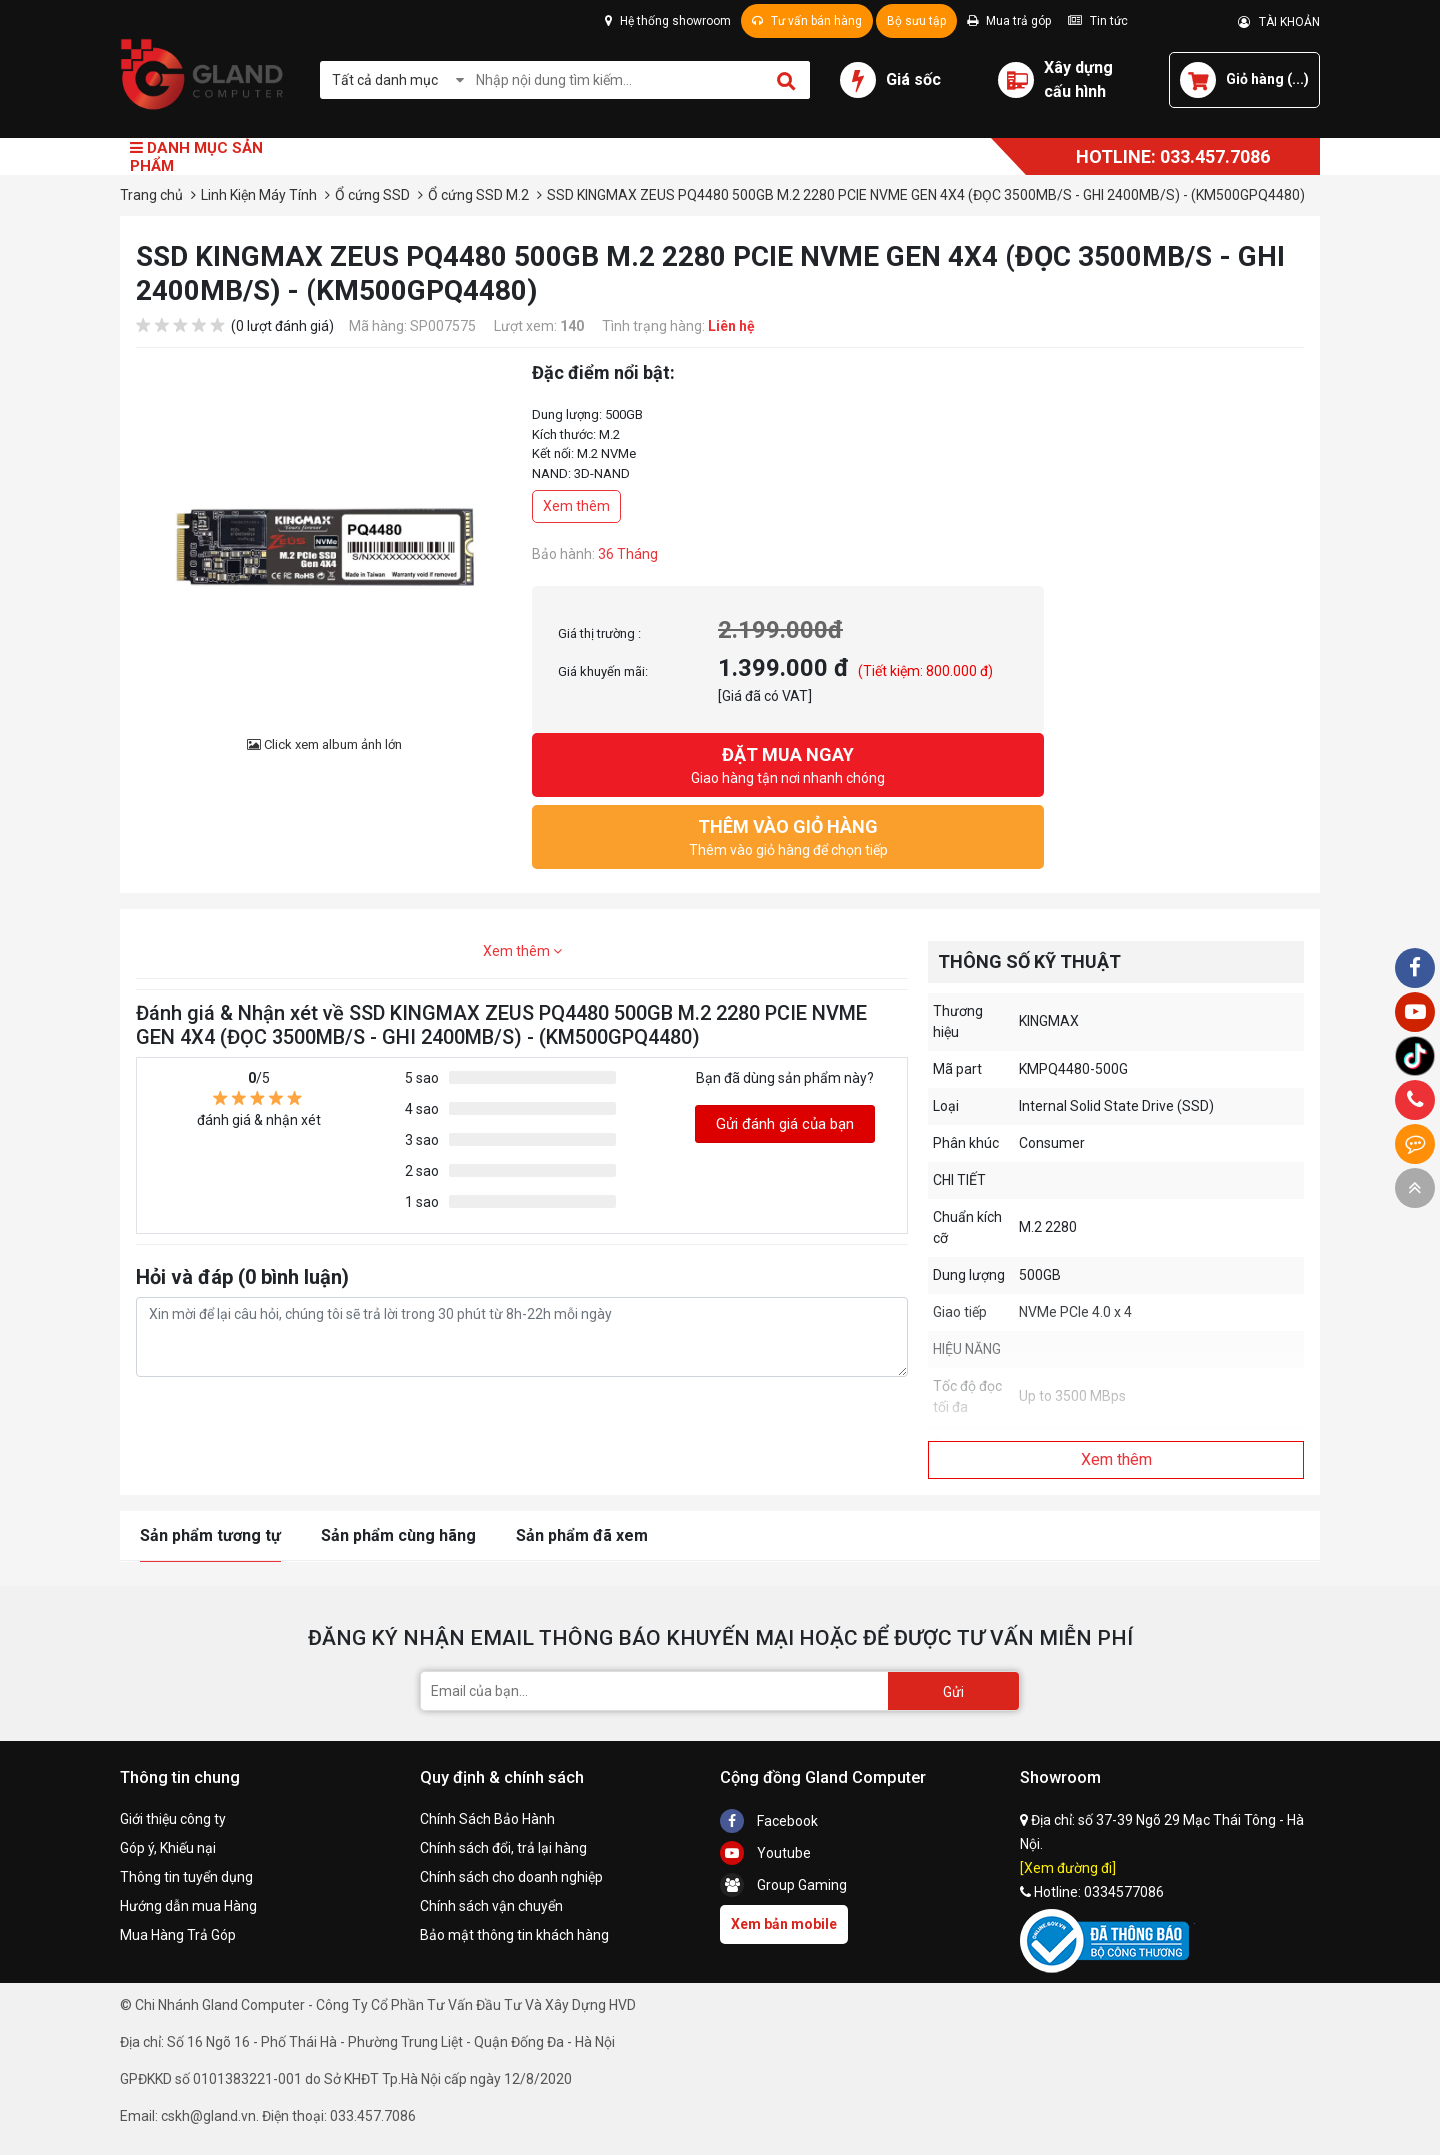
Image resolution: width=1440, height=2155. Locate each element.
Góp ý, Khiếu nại (168, 1848)
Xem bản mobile (784, 1924)
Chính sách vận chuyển (491, 1906)
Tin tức (1098, 21)
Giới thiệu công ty (173, 1819)
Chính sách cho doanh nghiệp (511, 1877)
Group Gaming (783, 1885)
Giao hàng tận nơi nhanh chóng (788, 763)
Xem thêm (576, 506)
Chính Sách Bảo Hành (487, 1819)
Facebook (769, 1821)
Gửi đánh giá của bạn (785, 1124)
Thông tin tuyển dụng (186, 1877)
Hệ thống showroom (668, 21)
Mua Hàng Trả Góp (178, 1935)
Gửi (953, 1692)
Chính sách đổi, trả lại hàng (503, 1848)
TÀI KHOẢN (1279, 22)
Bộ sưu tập (916, 21)
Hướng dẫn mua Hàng (188, 1906)
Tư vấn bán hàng (807, 21)
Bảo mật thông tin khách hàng (514, 1935)
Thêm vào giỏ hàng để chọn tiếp (788, 835)
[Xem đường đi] (1068, 1868)
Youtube (765, 1853)
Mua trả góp (1009, 21)
